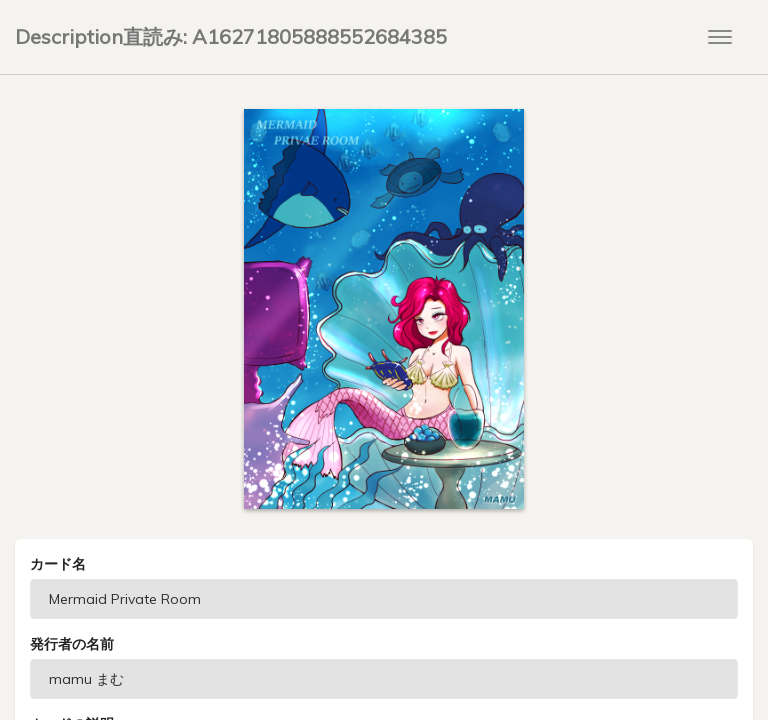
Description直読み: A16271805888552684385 (231, 36)
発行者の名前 (72, 644)
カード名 (58, 564)
